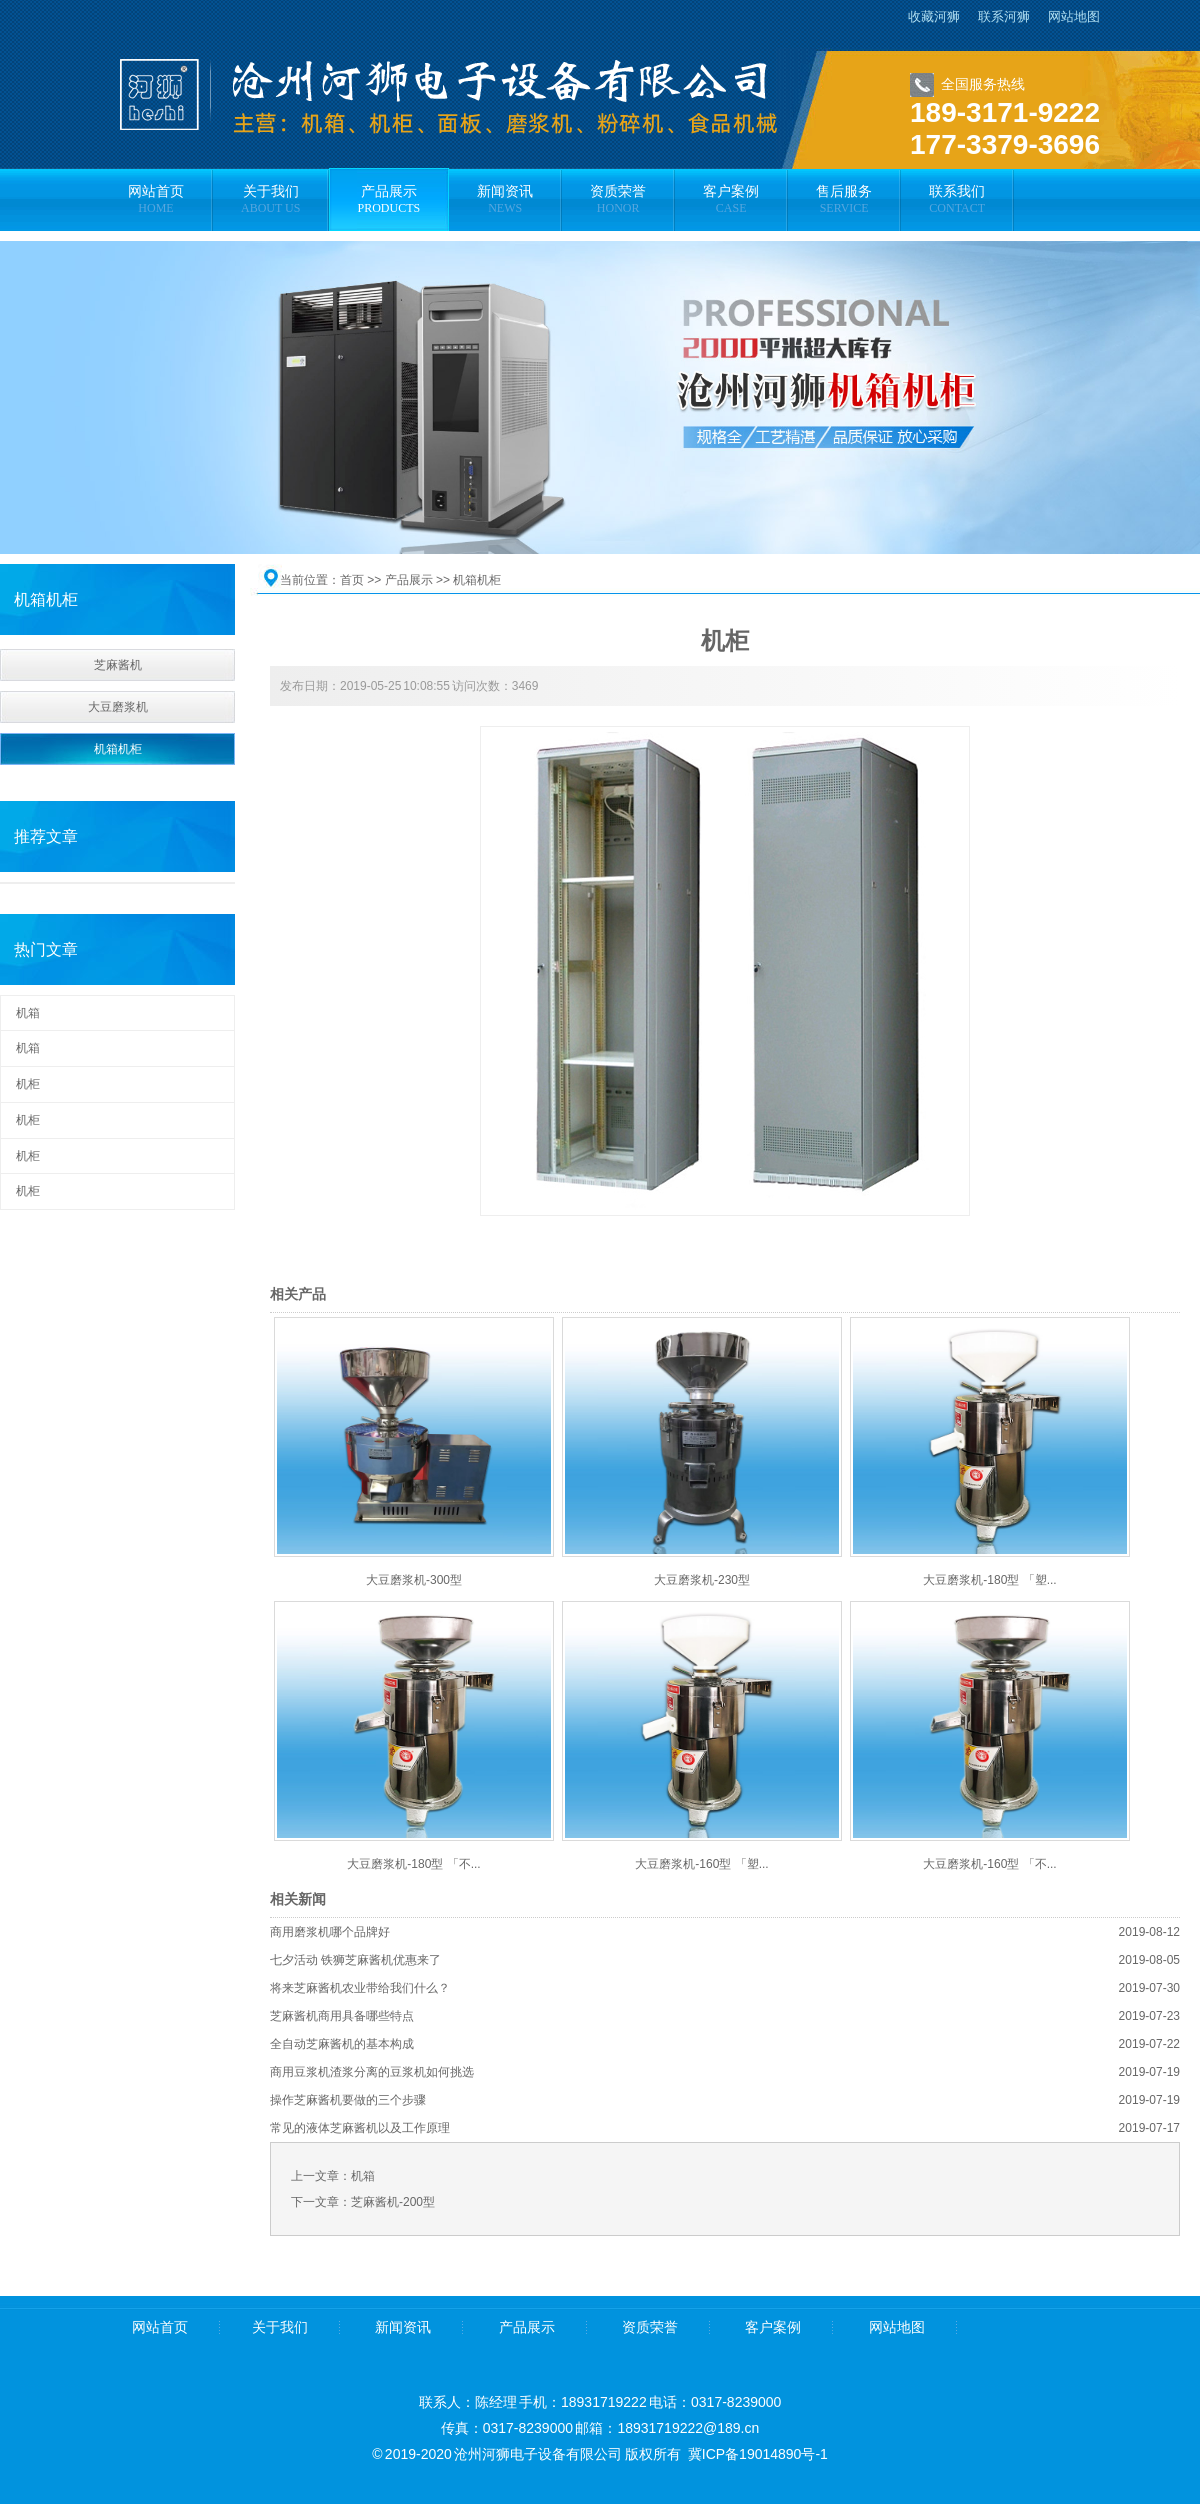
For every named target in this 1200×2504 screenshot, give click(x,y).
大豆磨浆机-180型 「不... (413, 1864)
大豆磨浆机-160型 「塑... (701, 1864)
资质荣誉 (650, 2327)
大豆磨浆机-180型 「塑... (989, 1580)
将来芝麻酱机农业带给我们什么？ (360, 1988)
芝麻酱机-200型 (393, 2202)
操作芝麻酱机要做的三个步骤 (348, 2100)
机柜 (28, 1084)
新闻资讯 (403, 2327)
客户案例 (773, 2327)
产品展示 (409, 580)
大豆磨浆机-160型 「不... (989, 1864)
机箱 (28, 1013)
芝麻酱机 (118, 665)
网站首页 (160, 2327)
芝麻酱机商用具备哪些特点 (342, 2016)
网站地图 (1074, 16)
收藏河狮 (934, 16)
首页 (352, 580)
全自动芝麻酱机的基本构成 (342, 2044)
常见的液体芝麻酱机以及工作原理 (360, 2128)
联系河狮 (1004, 16)
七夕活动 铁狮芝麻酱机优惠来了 (355, 1960)
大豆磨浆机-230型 (702, 1580)
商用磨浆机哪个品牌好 (330, 1932)
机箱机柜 (118, 749)
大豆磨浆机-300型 (414, 1580)
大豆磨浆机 (118, 707)
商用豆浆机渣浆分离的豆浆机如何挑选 (372, 2072)
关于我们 (280, 2327)
